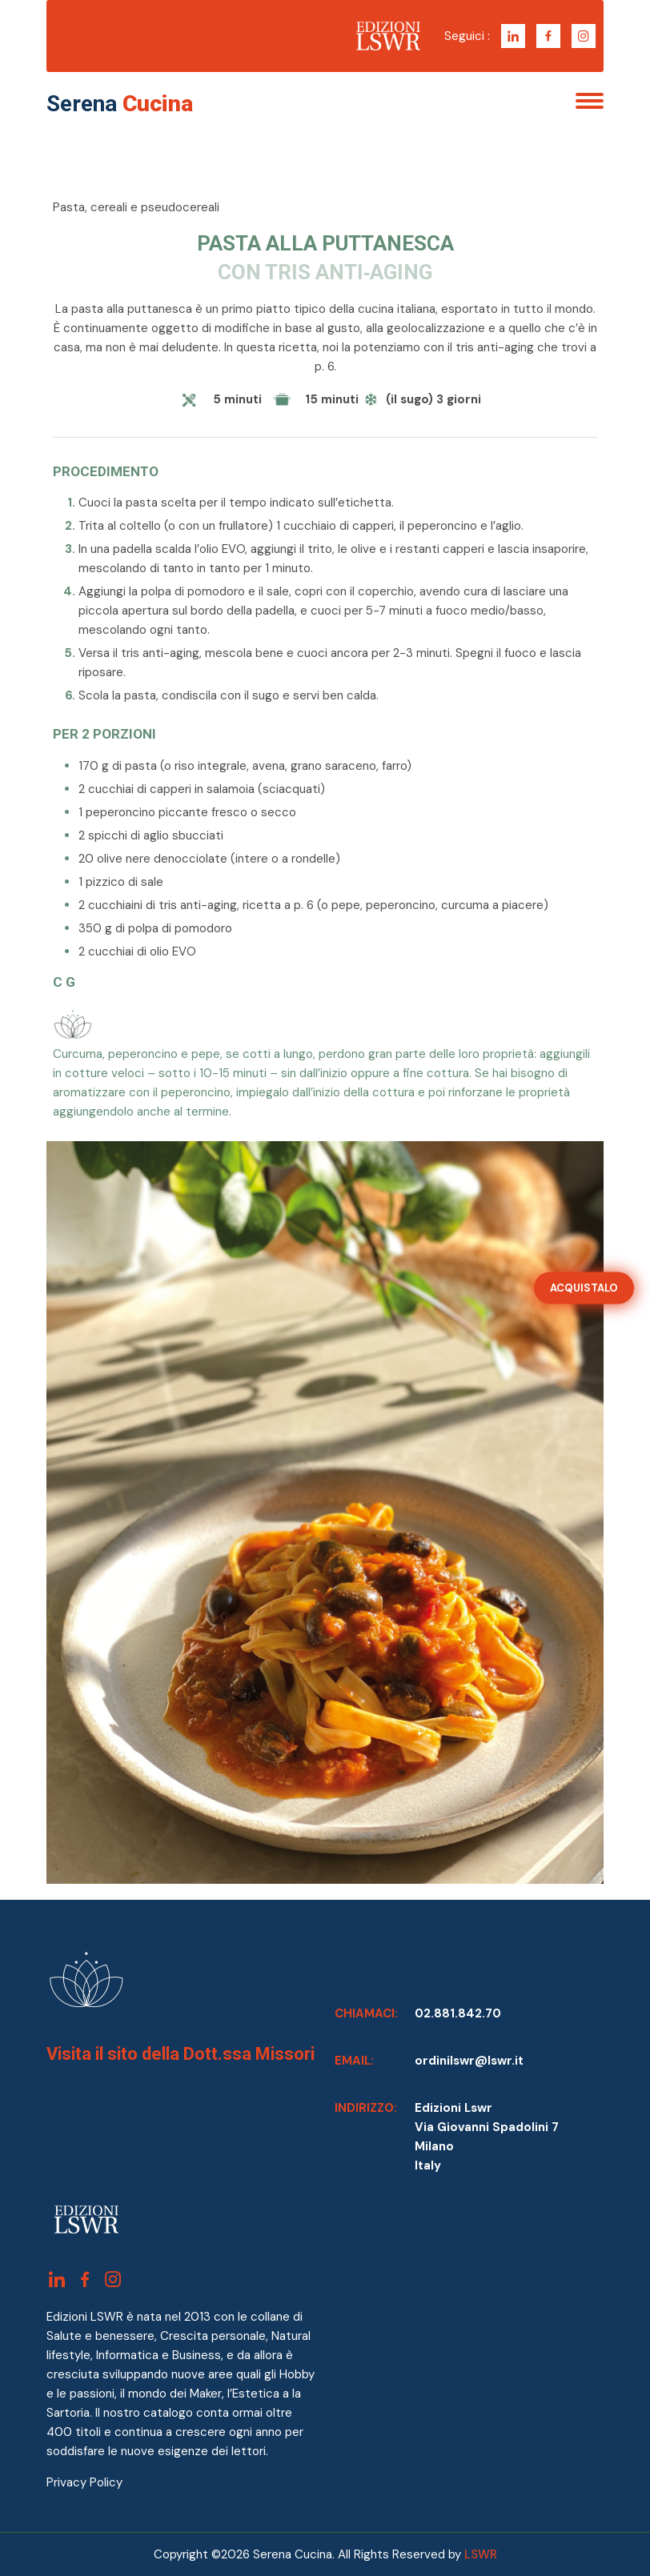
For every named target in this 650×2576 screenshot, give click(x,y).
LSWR (480, 2554)
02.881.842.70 (458, 2013)
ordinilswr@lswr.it (469, 2061)
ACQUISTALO (584, 1287)
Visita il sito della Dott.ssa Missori (180, 2054)
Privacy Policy (84, 2482)
